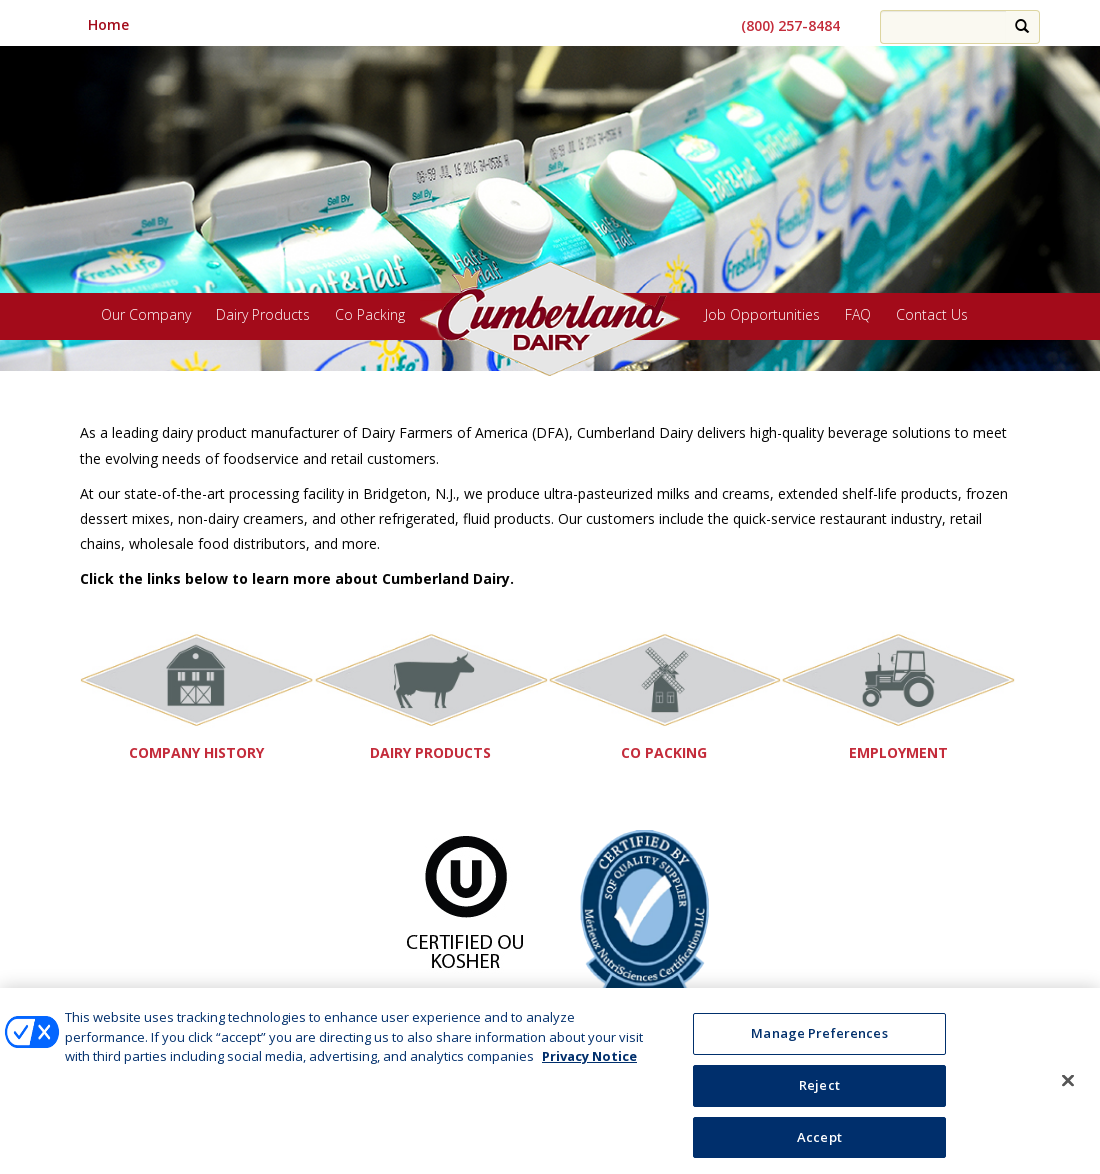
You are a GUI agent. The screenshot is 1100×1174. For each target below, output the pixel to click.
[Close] (1068, 1087)
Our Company (146, 315)
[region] (550, 193)
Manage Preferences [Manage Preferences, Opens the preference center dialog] (819, 1040)
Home (108, 24)
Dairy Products (263, 315)
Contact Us (932, 315)
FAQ (858, 315)
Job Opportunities (762, 315)
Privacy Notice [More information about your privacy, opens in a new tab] (589, 1063)
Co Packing (370, 315)
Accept (819, 1143)
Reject (819, 1091)
